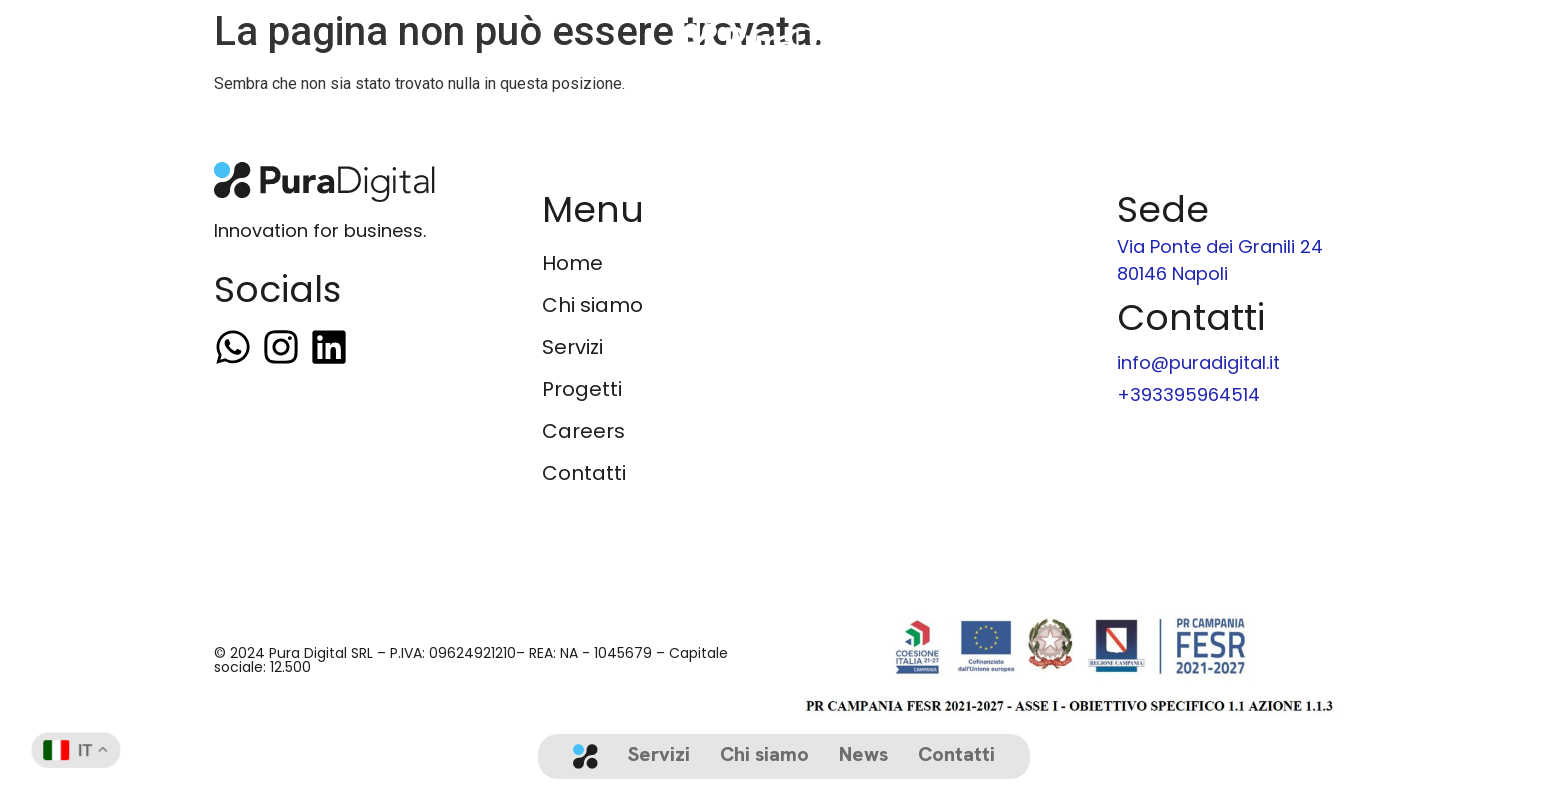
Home (572, 263)
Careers (583, 431)
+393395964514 (1188, 394)
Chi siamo (764, 754)
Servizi (659, 754)
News (863, 754)
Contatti (956, 754)
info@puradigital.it (1198, 362)
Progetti (582, 389)
